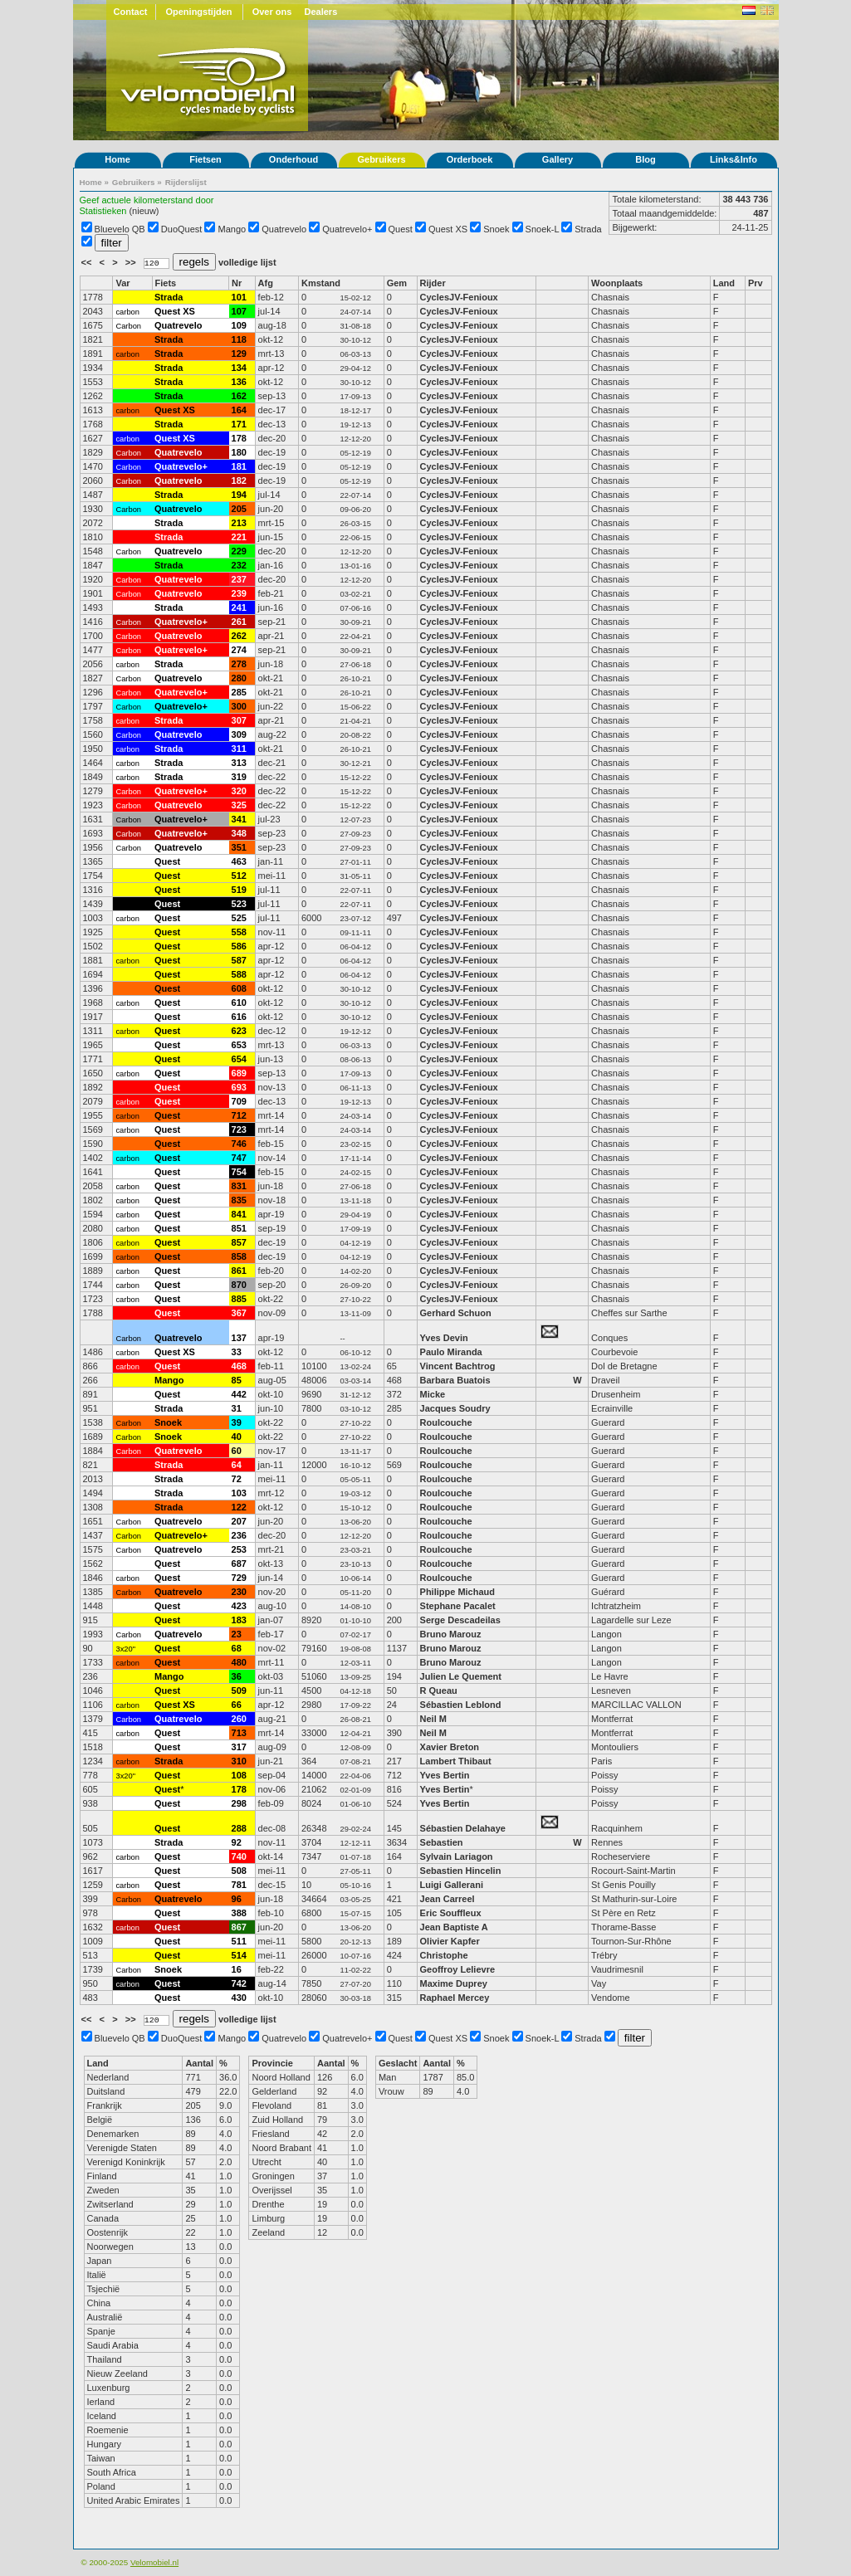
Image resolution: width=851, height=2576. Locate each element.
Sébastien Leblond (460, 1705)
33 (237, 1352)
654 (239, 1059)
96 (237, 1899)
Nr (237, 283)
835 (239, 1200)
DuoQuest (182, 229)
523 (239, 904)
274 (239, 650)
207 (239, 1521)
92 (237, 1842)
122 (239, 1507)
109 (239, 325)
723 (239, 1129)
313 (239, 763)
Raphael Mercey (455, 1998)
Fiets (166, 283)
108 (239, 1775)
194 (239, 495)
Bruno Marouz (451, 1634)
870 (239, 1285)
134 (239, 368)
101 (239, 297)
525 (239, 918)
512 (239, 876)
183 (239, 1620)
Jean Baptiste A (454, 1927)
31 (237, 1408)
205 (239, 509)
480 (239, 1662)
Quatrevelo (284, 229)
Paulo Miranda (451, 1352)
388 (239, 1913)
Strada (588, 229)
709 (239, 1101)
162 (239, 396)
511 (239, 1941)
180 (239, 452)
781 (239, 1885)
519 (239, 890)
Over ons (272, 12)
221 (239, 537)
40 (237, 1437)
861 (239, 1271)
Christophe (444, 1955)
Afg (265, 283)
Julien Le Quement (460, 1676)
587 (239, 960)
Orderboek (470, 159)
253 (239, 1549)
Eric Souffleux (451, 1913)
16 (237, 1969)
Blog (645, 159)
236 (239, 1535)
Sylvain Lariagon (456, 1856)
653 (239, 1045)
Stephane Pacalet (458, 1606)
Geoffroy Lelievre (457, 1969)
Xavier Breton (450, 1747)
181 (239, 466)
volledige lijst (247, 262)
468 (239, 1366)
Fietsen (205, 159)
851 (239, 1228)
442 (239, 1394)
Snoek (496, 229)
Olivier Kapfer (450, 1941)
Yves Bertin (445, 1775)
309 (239, 734)
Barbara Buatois (455, 1380)
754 (239, 1172)
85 (237, 1380)
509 (239, 1690)
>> (132, 262)
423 (239, 1606)
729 (239, 1578)
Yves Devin (444, 1338)
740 (239, 1856)
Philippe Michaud (459, 1592)
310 (239, 1761)
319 (239, 777)
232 (239, 565)
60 (237, 1451)
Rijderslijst (186, 182)
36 (237, 1676)
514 (239, 1955)
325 (239, 805)
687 (239, 1564)
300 (239, 706)
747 (239, 1158)
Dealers (321, 12)
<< (88, 262)
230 (239, 1592)
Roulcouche (446, 1422)
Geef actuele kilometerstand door (147, 200)
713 (239, 1733)
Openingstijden (198, 12)
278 (239, 664)
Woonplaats (617, 283)
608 (239, 988)
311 (239, 749)
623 (239, 1031)
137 (239, 1338)
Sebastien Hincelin (460, 1871)
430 (239, 1998)
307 (239, 720)
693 (239, 1087)
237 (239, 579)
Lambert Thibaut (456, 1761)
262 (239, 636)
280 (239, 678)
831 (239, 1186)
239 (239, 593)
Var (122, 283)
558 (239, 932)
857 (239, 1242)
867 (239, 1927)
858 (239, 1256)
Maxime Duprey (453, 1983)
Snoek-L (543, 229)
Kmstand (320, 283)
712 (239, 1115)
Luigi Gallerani (451, 1885)
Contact (131, 12)
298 (239, 1803)
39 (237, 1422)
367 (239, 1313)
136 (239, 382)
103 (239, 1493)
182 (239, 480)
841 (239, 1214)
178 (239, 438)
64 (237, 1465)
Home (117, 159)
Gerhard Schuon (456, 1313)
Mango (232, 229)
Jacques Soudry (455, 1408)
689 (239, 1073)
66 (237, 1705)
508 (239, 1871)
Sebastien (441, 1842)
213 (239, 523)
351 (239, 847)
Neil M (433, 1719)
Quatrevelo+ (347, 229)
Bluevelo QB (120, 229)
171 (239, 424)
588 (239, 974)
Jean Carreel (447, 1899)
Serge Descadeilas (460, 1620)
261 (239, 622)
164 (239, 410)
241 (239, 607)
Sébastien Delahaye (463, 1828)
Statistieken (103, 211)
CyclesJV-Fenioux (459, 297)
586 (239, 946)
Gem (397, 283)
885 (239, 1299)
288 (239, 1828)
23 (237, 1634)
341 (239, 819)
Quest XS (447, 229)
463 (239, 861)
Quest (401, 229)
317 (239, 1747)
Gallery (557, 159)
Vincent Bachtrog (459, 1366)
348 (239, 833)
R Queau (438, 1690)
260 (239, 1719)
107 (239, 311)
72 (237, 1479)
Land (724, 283)
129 (239, 354)
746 (239, 1144)
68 (237, 1648)
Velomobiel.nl (154, 2562)
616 (239, 1017)
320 (239, 791)
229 (239, 551)
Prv (755, 283)
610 (239, 1002)
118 (239, 339)
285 (239, 692)
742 (239, 1983)
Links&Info (733, 159)
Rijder (433, 283)
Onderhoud (293, 159)
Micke (433, 1394)
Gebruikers (381, 159)
